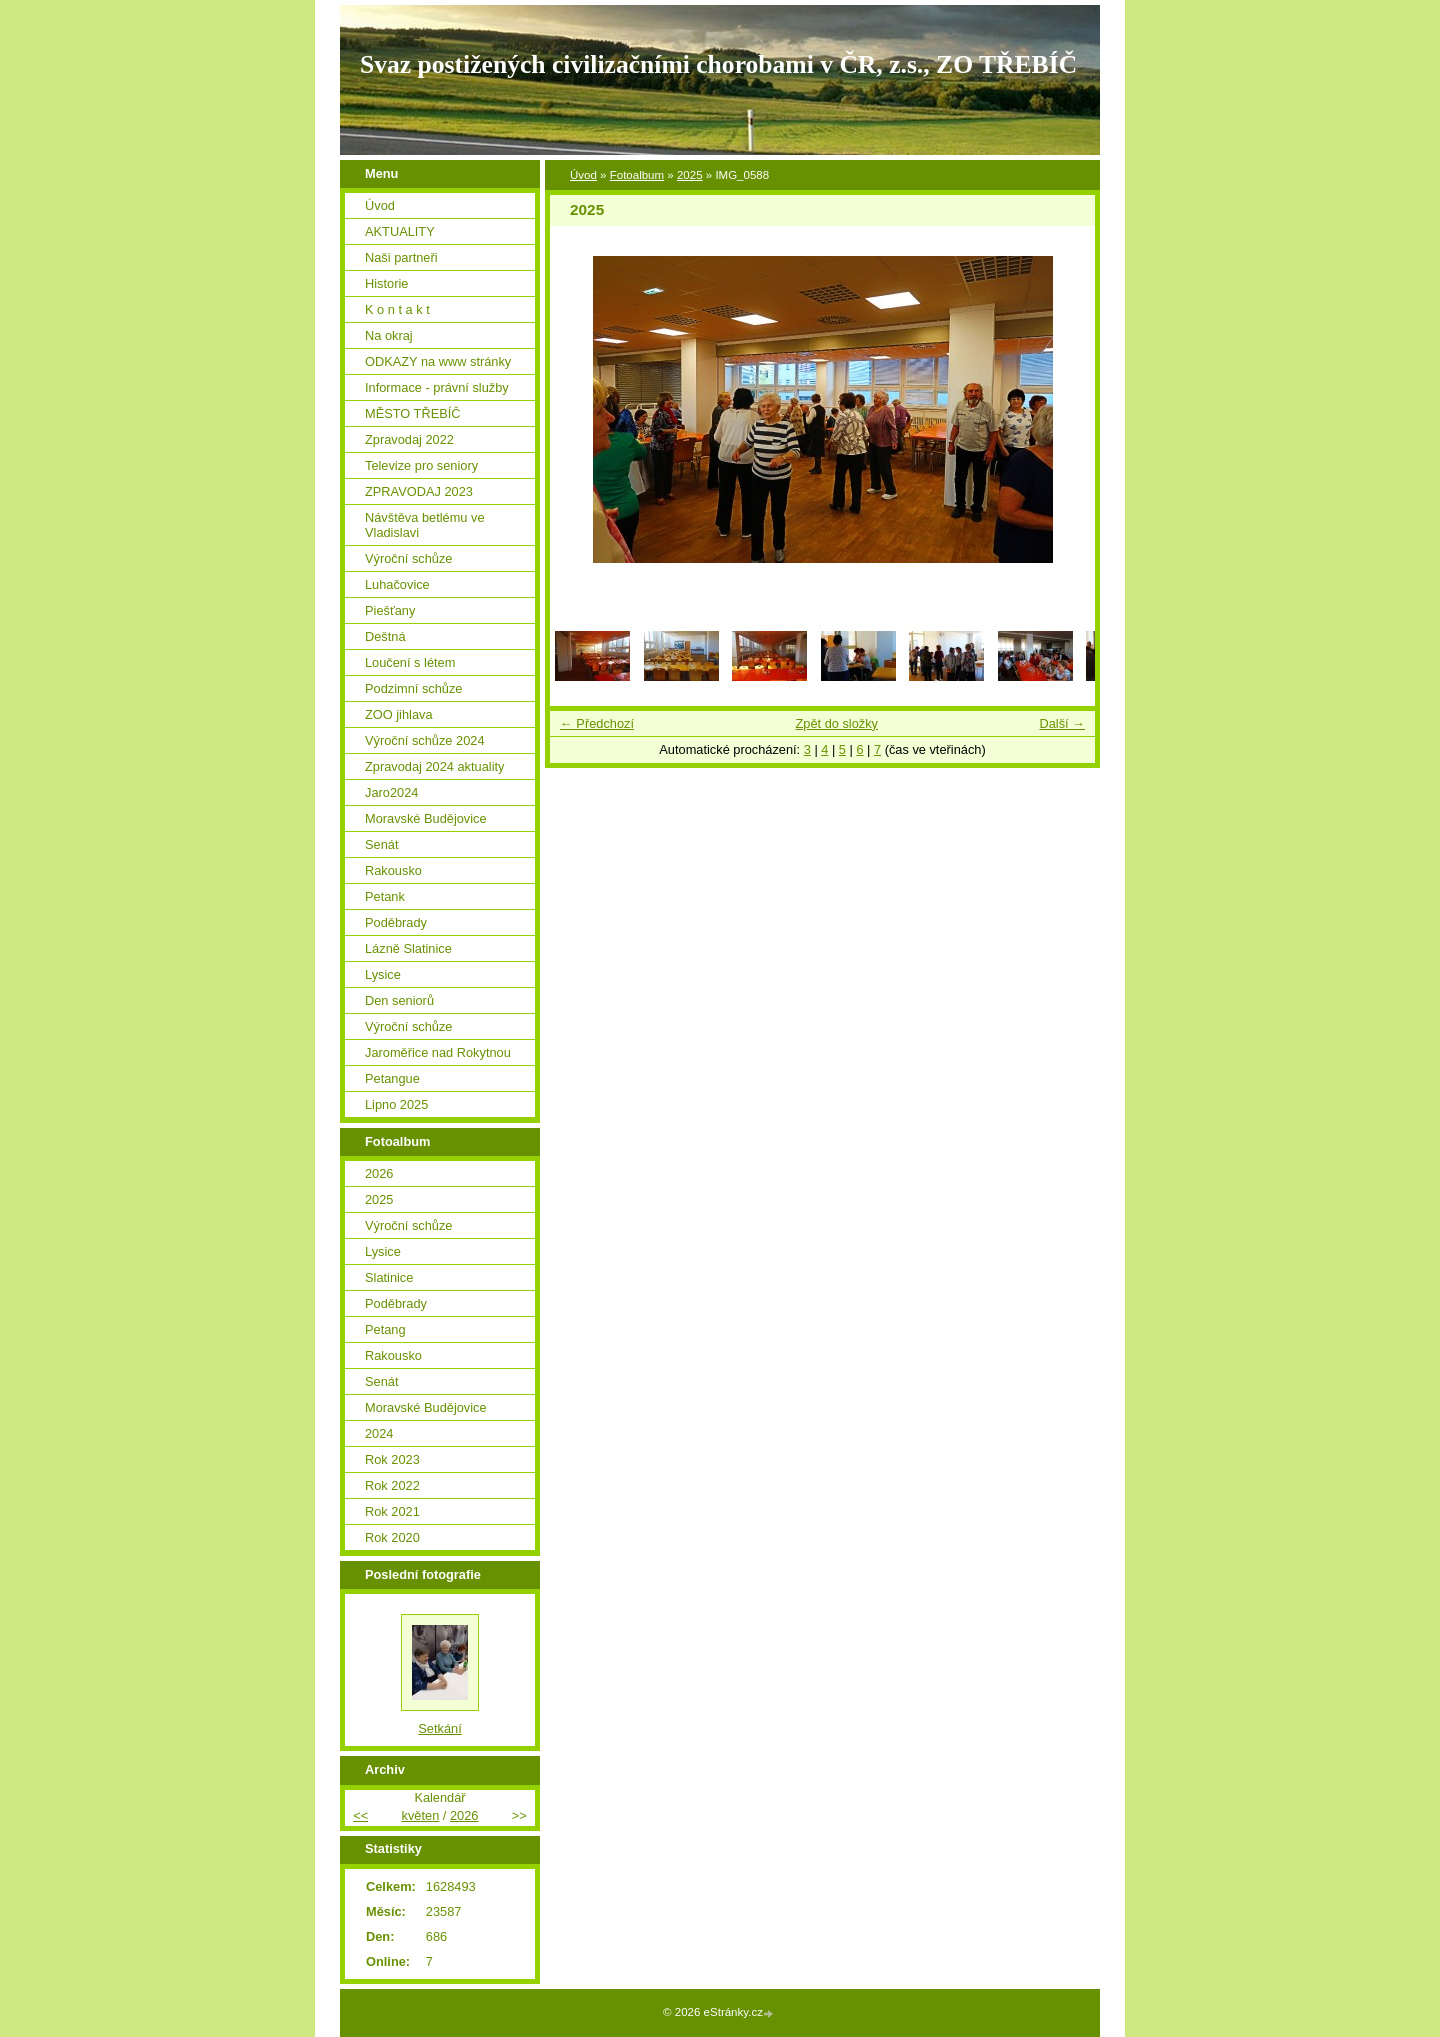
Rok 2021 (392, 1511)
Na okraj (389, 335)
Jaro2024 (391, 792)
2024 (379, 1433)
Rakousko (393, 870)
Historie (386, 283)
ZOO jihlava (399, 714)
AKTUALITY (400, 231)
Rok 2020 (392, 1537)
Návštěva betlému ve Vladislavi (425, 525)
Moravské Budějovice (426, 818)
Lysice (383, 974)
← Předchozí (597, 723)
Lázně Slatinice (408, 948)
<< (360, 1815)
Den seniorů (399, 1000)
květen (421, 1815)
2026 (379, 1173)
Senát (381, 844)
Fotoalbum (637, 175)
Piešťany (390, 610)
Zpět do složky (836, 723)
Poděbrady (396, 922)
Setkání (439, 1728)
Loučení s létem (410, 662)
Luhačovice (397, 584)
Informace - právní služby (437, 387)
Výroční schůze (409, 558)
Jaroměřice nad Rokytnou (438, 1052)
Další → (1062, 723)
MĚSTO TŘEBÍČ (413, 413)
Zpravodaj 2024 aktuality (434, 766)
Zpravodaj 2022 (409, 439)
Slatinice (389, 1277)
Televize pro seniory (421, 465)
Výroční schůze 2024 (425, 740)
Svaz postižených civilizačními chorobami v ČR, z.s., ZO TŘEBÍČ (718, 64)
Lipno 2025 (396, 1104)
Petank (385, 896)
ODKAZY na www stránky (438, 361)
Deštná (385, 636)
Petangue (392, 1078)
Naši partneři (401, 257)
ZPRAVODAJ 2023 (419, 491)
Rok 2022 (392, 1485)
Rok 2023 (392, 1459)
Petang (385, 1329)
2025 (690, 175)
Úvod (583, 175)
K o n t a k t (397, 309)
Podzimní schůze (413, 688)
